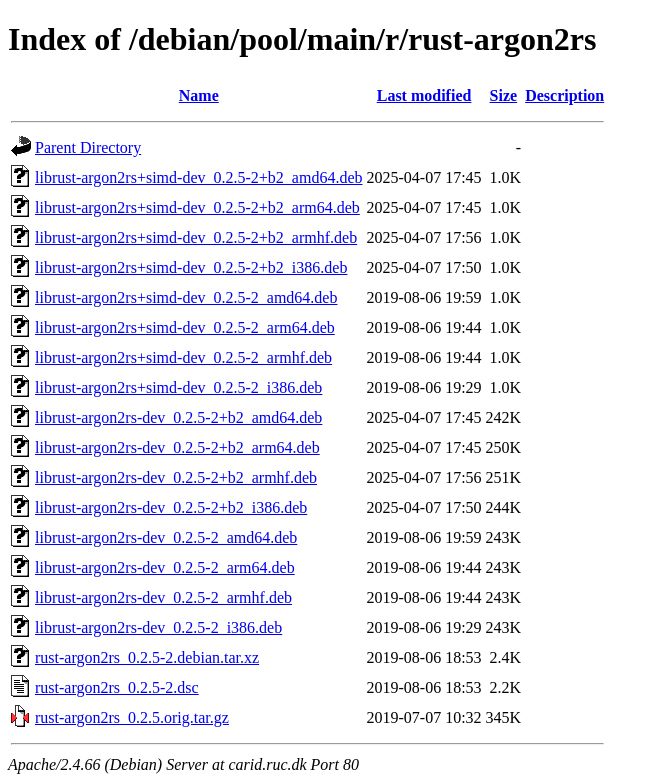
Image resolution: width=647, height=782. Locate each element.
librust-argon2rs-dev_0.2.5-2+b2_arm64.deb (177, 447)
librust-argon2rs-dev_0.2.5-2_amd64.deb (166, 537)
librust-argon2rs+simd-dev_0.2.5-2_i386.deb (178, 387)
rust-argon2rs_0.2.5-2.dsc (117, 687)
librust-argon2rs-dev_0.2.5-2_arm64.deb (165, 567)
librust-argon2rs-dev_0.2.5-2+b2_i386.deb (171, 507)
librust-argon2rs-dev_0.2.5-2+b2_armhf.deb (176, 477)
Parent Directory (88, 147)
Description (564, 95)
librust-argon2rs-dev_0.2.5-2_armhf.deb (163, 597)
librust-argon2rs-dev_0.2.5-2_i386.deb (158, 627)
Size (504, 95)
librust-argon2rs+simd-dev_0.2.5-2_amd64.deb (186, 297)
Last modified (424, 95)
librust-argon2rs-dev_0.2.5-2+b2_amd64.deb (178, 417)
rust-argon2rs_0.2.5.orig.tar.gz (132, 717)
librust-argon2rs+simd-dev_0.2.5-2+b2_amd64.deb (198, 177)
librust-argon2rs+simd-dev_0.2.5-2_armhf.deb (183, 357)
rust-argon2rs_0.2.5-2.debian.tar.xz (147, 657)
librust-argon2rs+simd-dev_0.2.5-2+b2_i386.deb (191, 267)
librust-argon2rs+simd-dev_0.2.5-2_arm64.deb (185, 327)
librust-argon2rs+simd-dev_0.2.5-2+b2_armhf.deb (196, 237)
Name (199, 95)
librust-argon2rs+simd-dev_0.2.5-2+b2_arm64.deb (197, 207)
